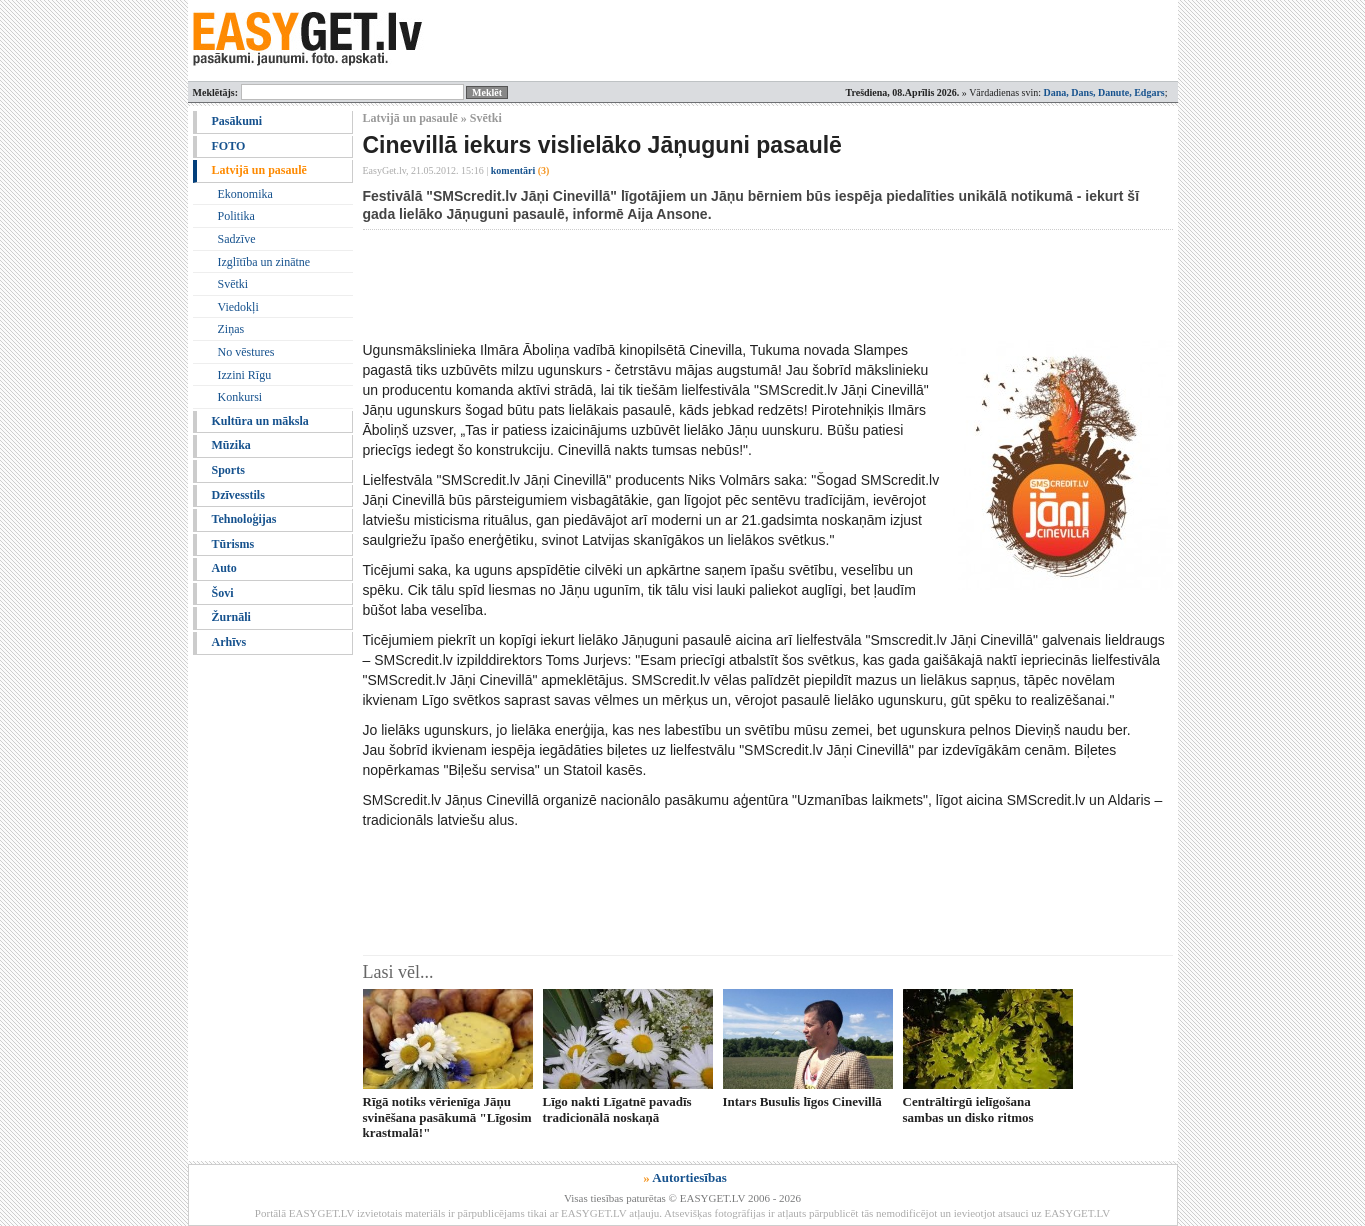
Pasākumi (237, 121)
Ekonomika (245, 194)
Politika (236, 216)
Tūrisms (233, 544)
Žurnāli (231, 617)
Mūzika (231, 445)
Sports (228, 470)
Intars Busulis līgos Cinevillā (802, 1101)
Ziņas (231, 329)
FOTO (229, 146)
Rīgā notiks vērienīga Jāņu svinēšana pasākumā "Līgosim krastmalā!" (447, 1117)
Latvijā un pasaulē (259, 170)
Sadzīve (237, 239)
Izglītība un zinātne (264, 262)
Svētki (233, 284)
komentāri (520, 170)
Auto (224, 568)
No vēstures (246, 352)
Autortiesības (689, 1177)
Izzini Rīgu (245, 375)
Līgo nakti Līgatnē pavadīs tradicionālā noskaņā (617, 1109)
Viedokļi (238, 307)
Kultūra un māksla (260, 421)
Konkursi (240, 397)
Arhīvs (229, 642)
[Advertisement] (727, 285)
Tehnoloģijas (244, 519)
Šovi (223, 593)
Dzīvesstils (238, 495)
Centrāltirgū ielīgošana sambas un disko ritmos (968, 1109)
